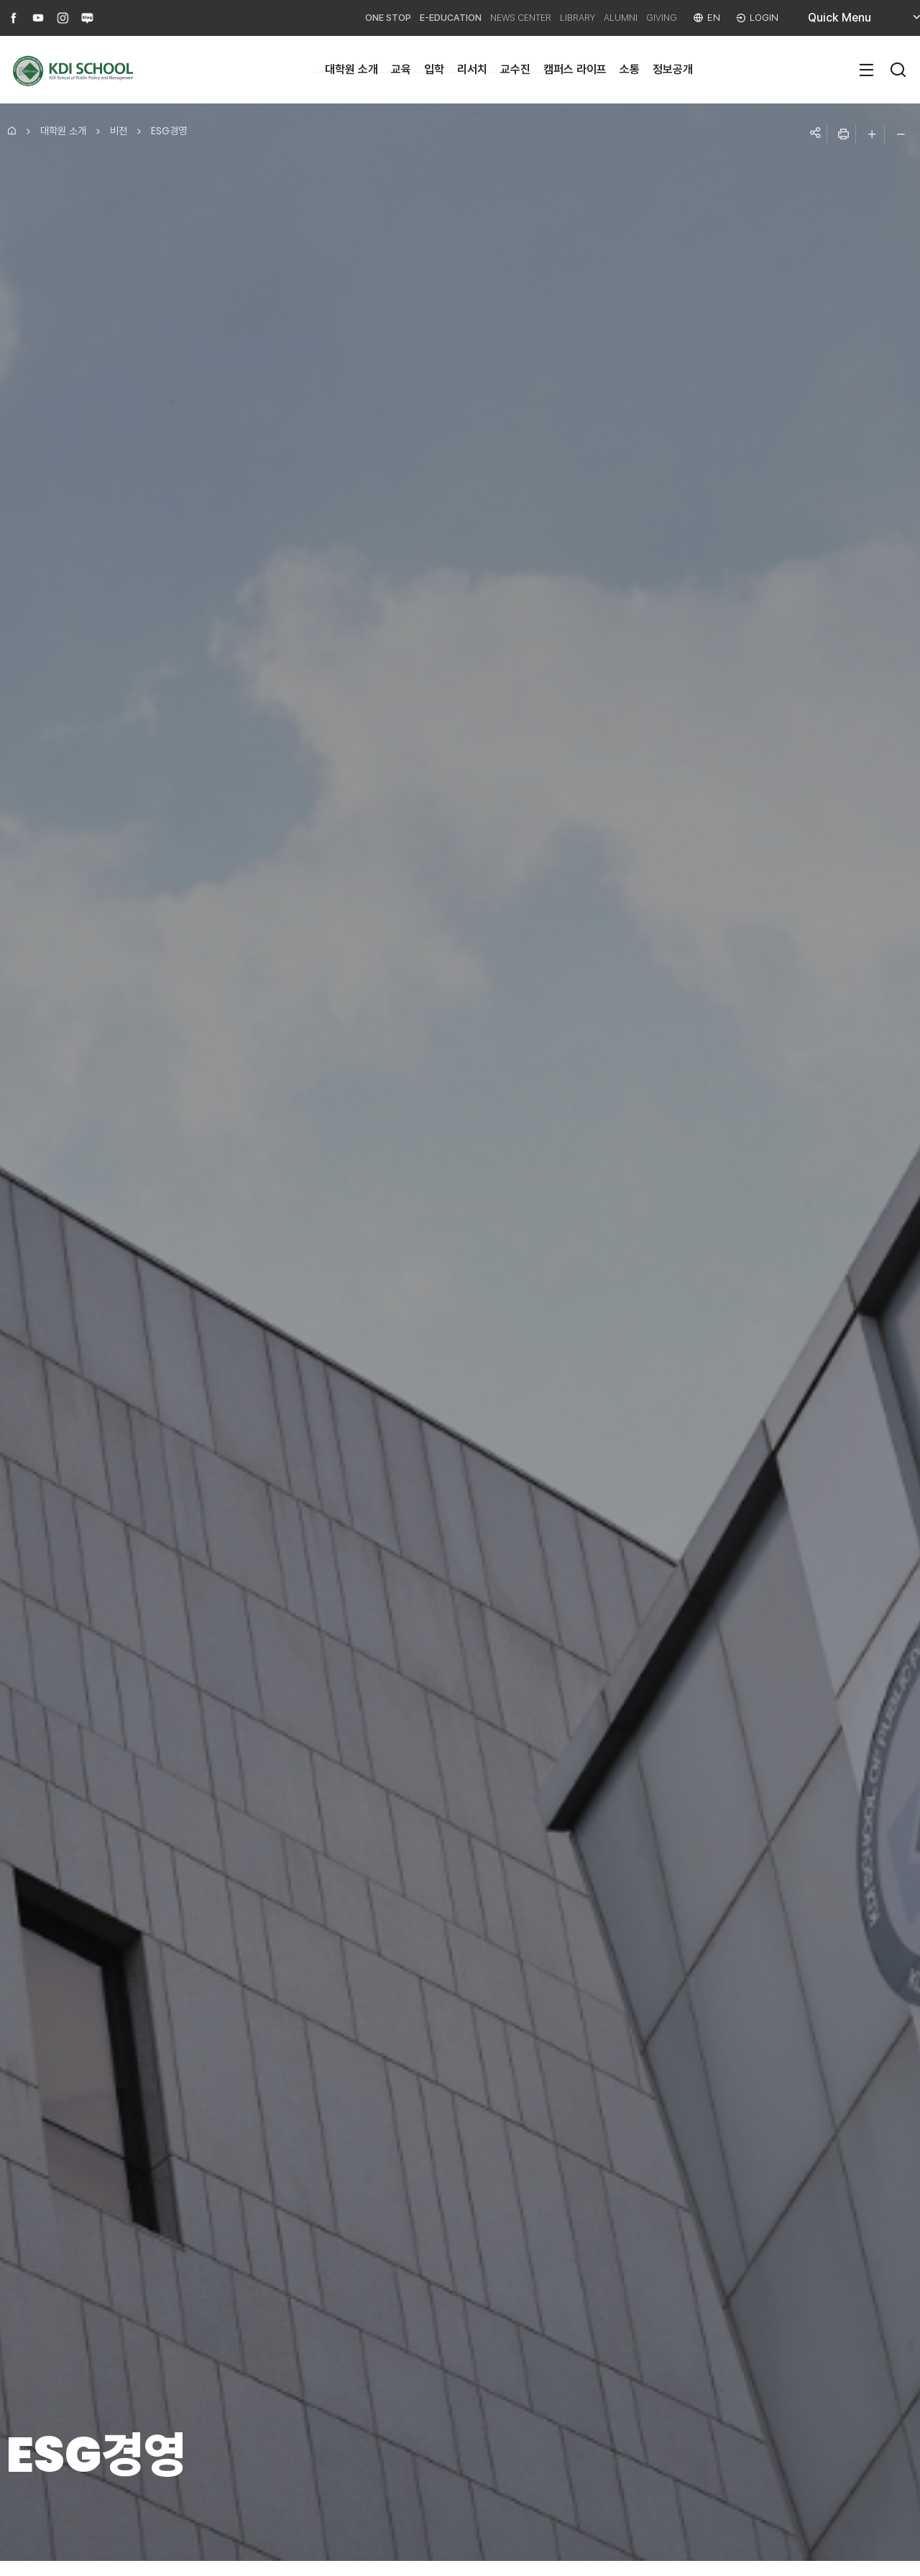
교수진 (515, 69)
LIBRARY (549, 17)
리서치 (472, 69)
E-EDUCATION (396, 17)
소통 (630, 69)
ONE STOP (323, 17)
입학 (434, 69)
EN (710, 17)
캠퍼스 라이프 (575, 69)
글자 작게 (901, 134)
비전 (118, 131)
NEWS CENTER (480, 17)
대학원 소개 (351, 69)
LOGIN (763, 17)
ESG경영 (169, 131)
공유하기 (814, 134)
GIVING (653, 17)
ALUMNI (602, 17)
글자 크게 (872, 134)
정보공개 (673, 69)
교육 (401, 69)
